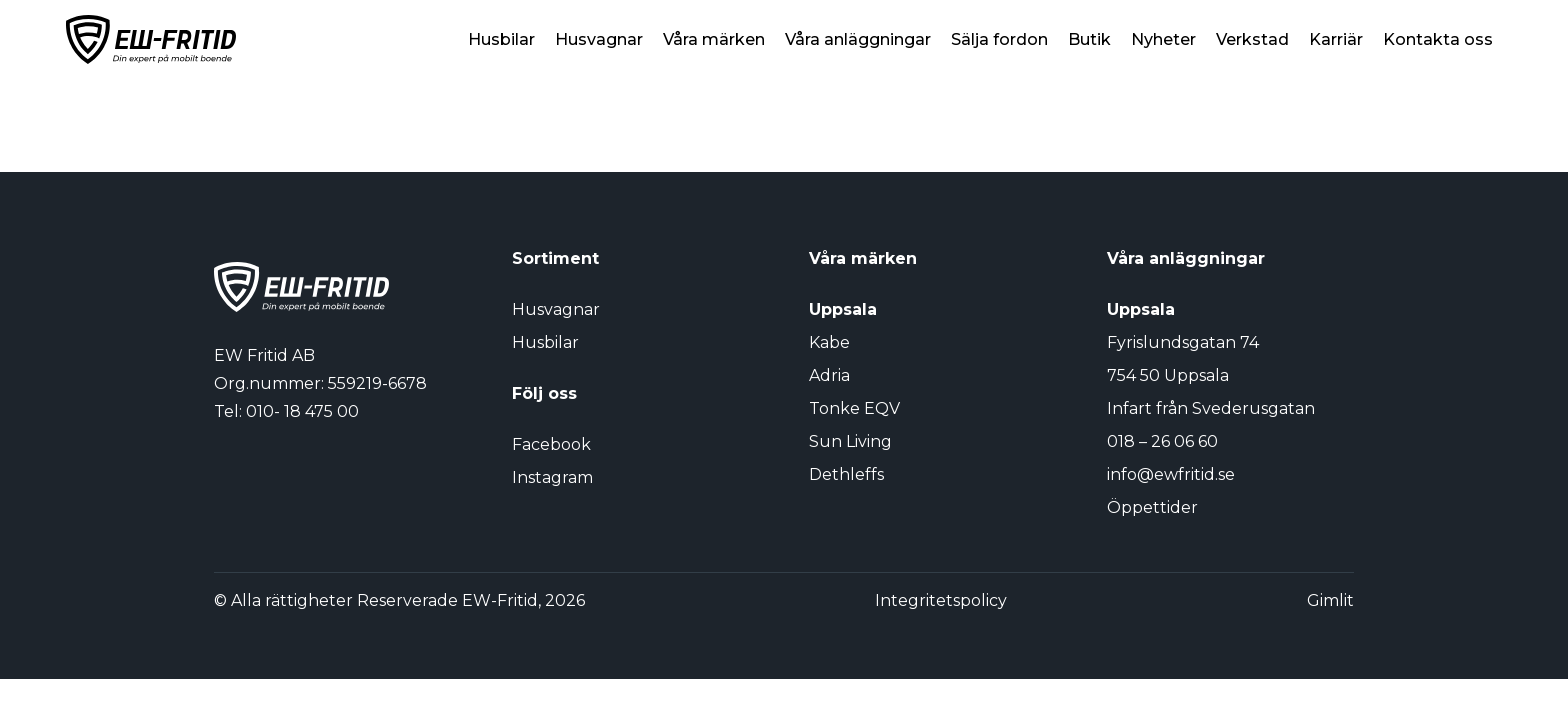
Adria (829, 375)
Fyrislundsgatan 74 (1183, 342)
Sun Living (850, 441)
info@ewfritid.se (1171, 474)
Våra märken (714, 39)
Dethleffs (846, 474)
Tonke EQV (854, 408)
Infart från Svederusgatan (1211, 408)
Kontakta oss (1438, 39)
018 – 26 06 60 (1162, 441)
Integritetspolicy (941, 600)
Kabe (829, 342)
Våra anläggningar (858, 39)
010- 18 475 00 (302, 411)
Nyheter (1163, 39)
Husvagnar (599, 39)
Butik (1089, 39)
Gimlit (1330, 600)
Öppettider (1152, 507)
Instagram (552, 477)
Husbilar (501, 39)
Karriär (1336, 39)
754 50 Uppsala (1168, 375)
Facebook (551, 444)
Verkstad (1252, 39)
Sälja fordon (999, 39)
